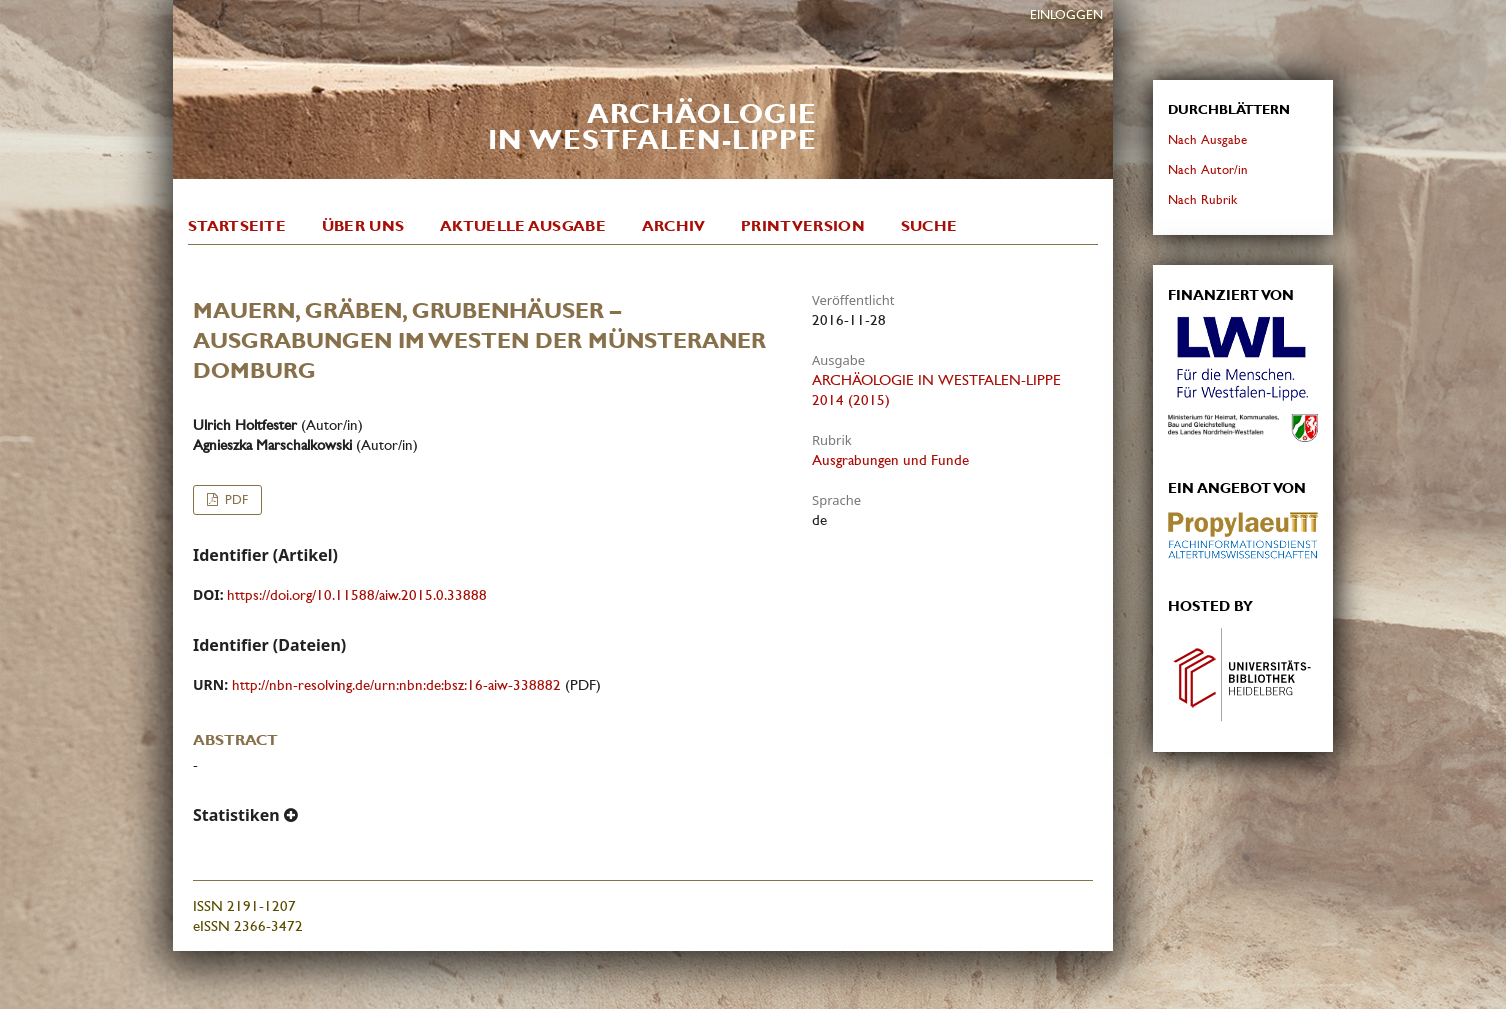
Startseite (237, 226)
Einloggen (1066, 14)
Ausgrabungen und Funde (890, 460)
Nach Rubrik (1202, 199)
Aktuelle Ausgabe (523, 226)
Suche (929, 226)
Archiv (674, 226)
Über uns (363, 226)
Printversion (803, 226)
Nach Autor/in (1208, 169)
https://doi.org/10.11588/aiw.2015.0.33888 (357, 595)
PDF (234, 499)
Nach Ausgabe (1207, 139)
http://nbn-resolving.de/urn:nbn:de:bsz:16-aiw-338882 (396, 685)
